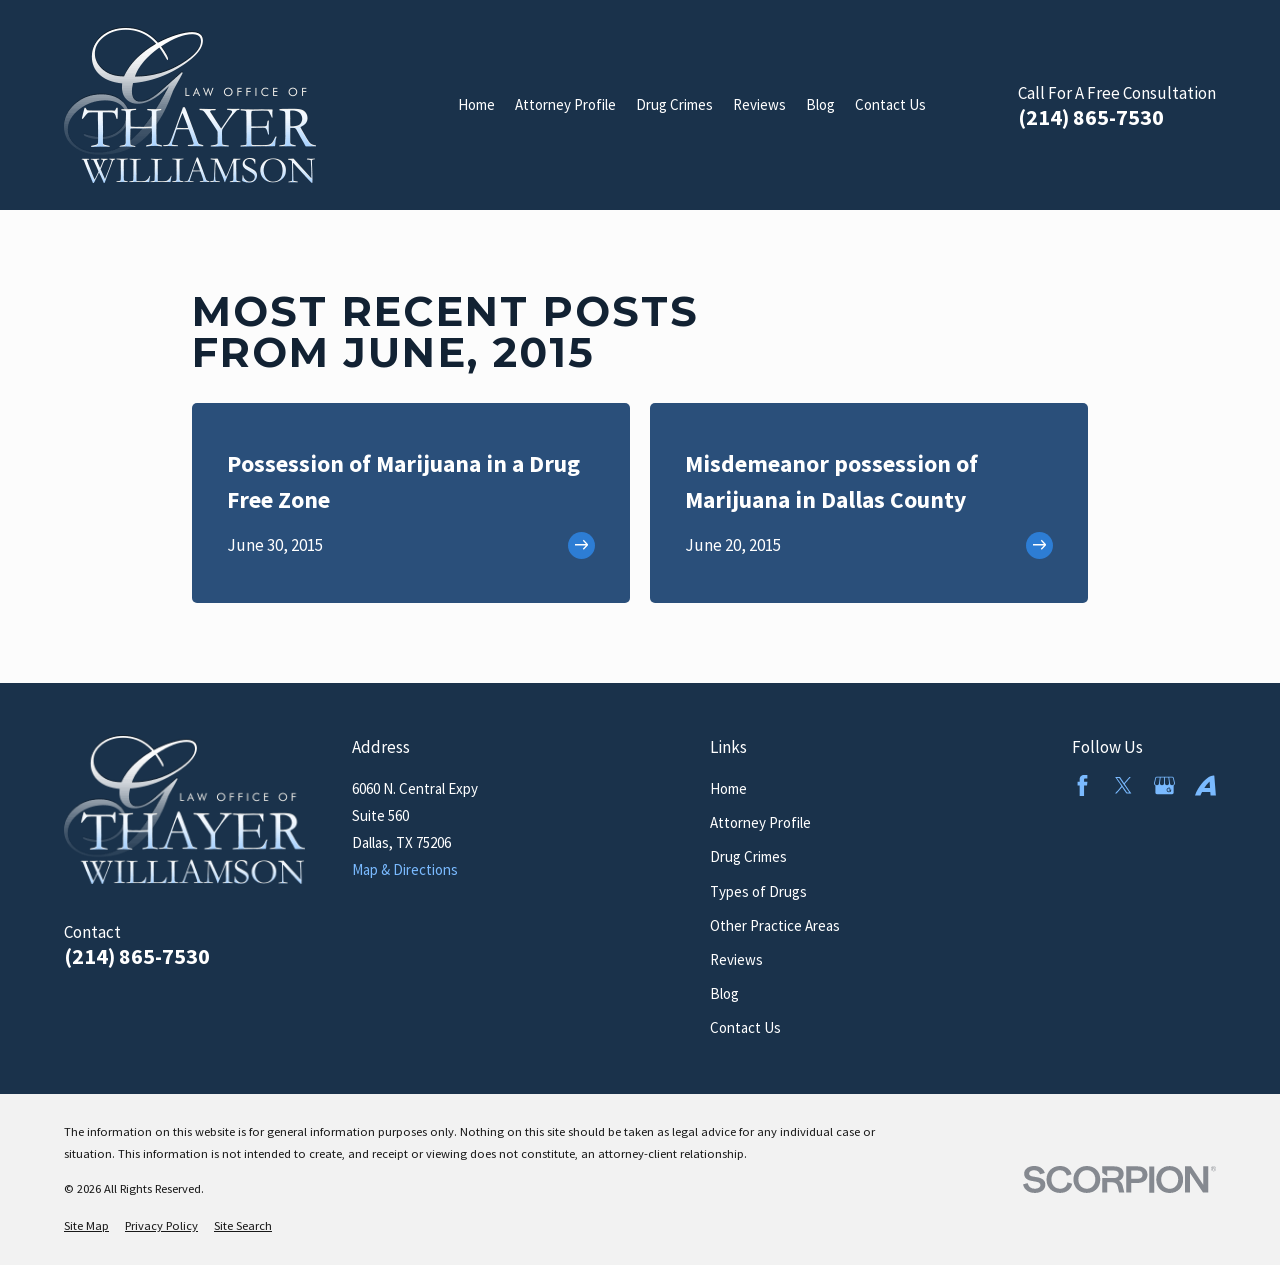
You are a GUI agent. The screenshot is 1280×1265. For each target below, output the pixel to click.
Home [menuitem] (476, 104)
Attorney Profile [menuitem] (565, 104)
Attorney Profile (760, 822)
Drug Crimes (748, 856)
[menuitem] (86, 1226)
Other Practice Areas (775, 925)
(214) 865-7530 (1091, 118)
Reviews (736, 959)
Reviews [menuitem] (759, 104)
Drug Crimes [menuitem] (674, 104)
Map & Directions (405, 869)
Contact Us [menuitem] (890, 104)
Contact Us (745, 1027)
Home (728, 788)
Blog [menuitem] (820, 104)
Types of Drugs (758, 891)
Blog (724, 993)
